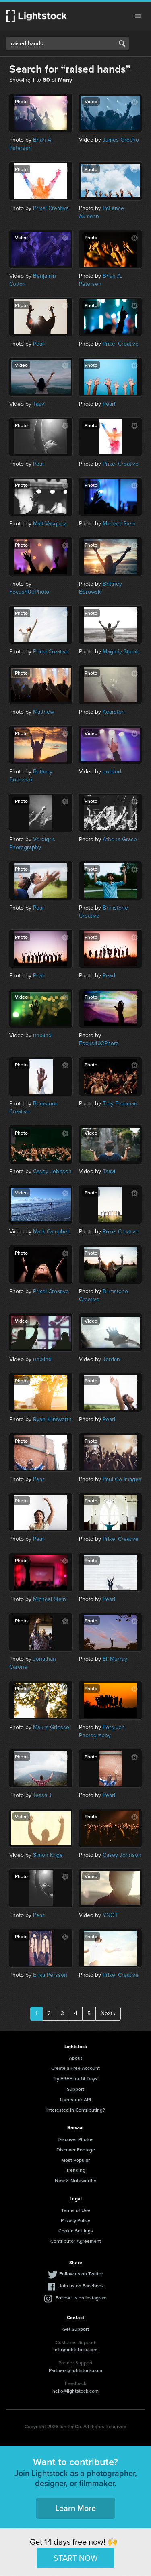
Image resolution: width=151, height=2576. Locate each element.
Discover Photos (75, 2139)
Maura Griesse (51, 1727)
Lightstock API (75, 2099)
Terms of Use (75, 2210)
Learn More (75, 2508)
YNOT (110, 1915)
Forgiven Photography (102, 1731)
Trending (75, 2170)
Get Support (75, 2329)
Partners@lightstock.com (75, 2370)
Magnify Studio (121, 651)
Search (122, 43)
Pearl (39, 344)
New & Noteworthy (75, 2180)
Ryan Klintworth (52, 1419)
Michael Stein (119, 523)
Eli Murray (115, 1659)
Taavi (39, 404)
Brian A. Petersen (30, 144)
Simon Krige (48, 1855)
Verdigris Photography (32, 843)
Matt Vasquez (49, 523)
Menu (138, 16)
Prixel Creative (51, 208)
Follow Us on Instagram (81, 2297)
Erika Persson (50, 1975)
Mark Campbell (51, 1231)
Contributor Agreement (75, 2241)
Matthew (43, 712)
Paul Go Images (122, 1479)
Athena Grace (120, 839)
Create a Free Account (75, 2068)
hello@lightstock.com (75, 2390)
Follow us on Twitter (81, 2273)
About (75, 2058)
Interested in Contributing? (75, 2109)
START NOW (76, 2558)
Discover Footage (75, 2149)
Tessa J (42, 1795)
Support (75, 2089)
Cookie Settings (75, 2230)
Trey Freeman (120, 1103)
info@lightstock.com (75, 2349)
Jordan (111, 1359)
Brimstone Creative (103, 911)
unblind (112, 771)
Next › (108, 2013)
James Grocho (121, 140)
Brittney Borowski (100, 588)
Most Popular (75, 2160)
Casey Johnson (52, 1171)
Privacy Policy (75, 2220)
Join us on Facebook (81, 2285)
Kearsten (114, 712)
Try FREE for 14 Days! (76, 2078)
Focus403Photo (29, 592)
